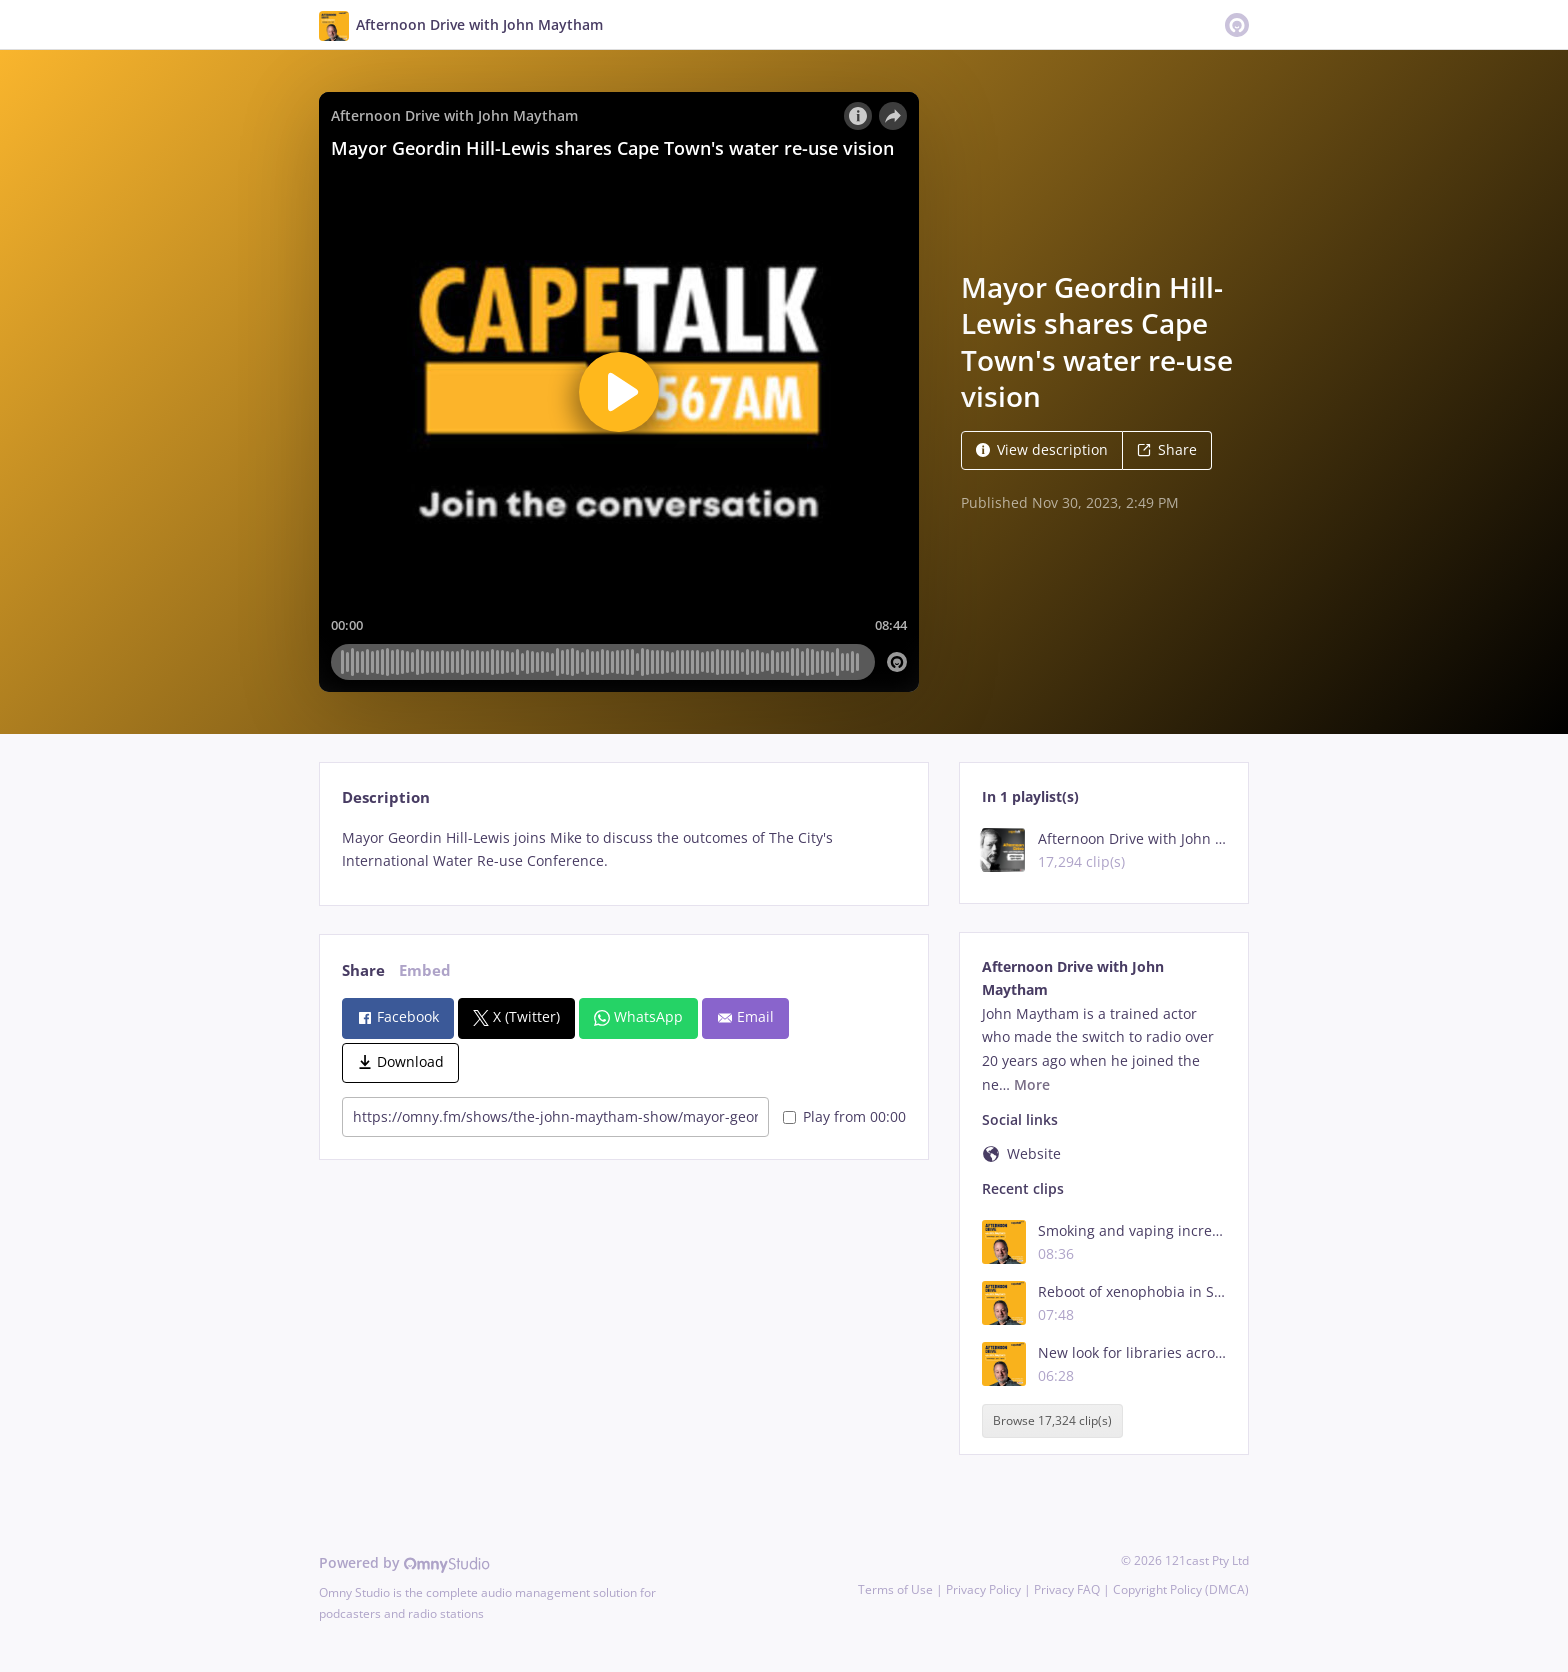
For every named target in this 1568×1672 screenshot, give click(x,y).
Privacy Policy (983, 1589)
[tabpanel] (623, 850)
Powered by (404, 1562)
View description (1042, 449)
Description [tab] (386, 797)
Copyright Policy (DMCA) (1181, 1589)
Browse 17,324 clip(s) (1052, 1420)
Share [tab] (363, 970)
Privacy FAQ (1067, 1589)
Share (1167, 449)
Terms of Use (895, 1589)
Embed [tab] (425, 970)
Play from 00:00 (844, 1116)
